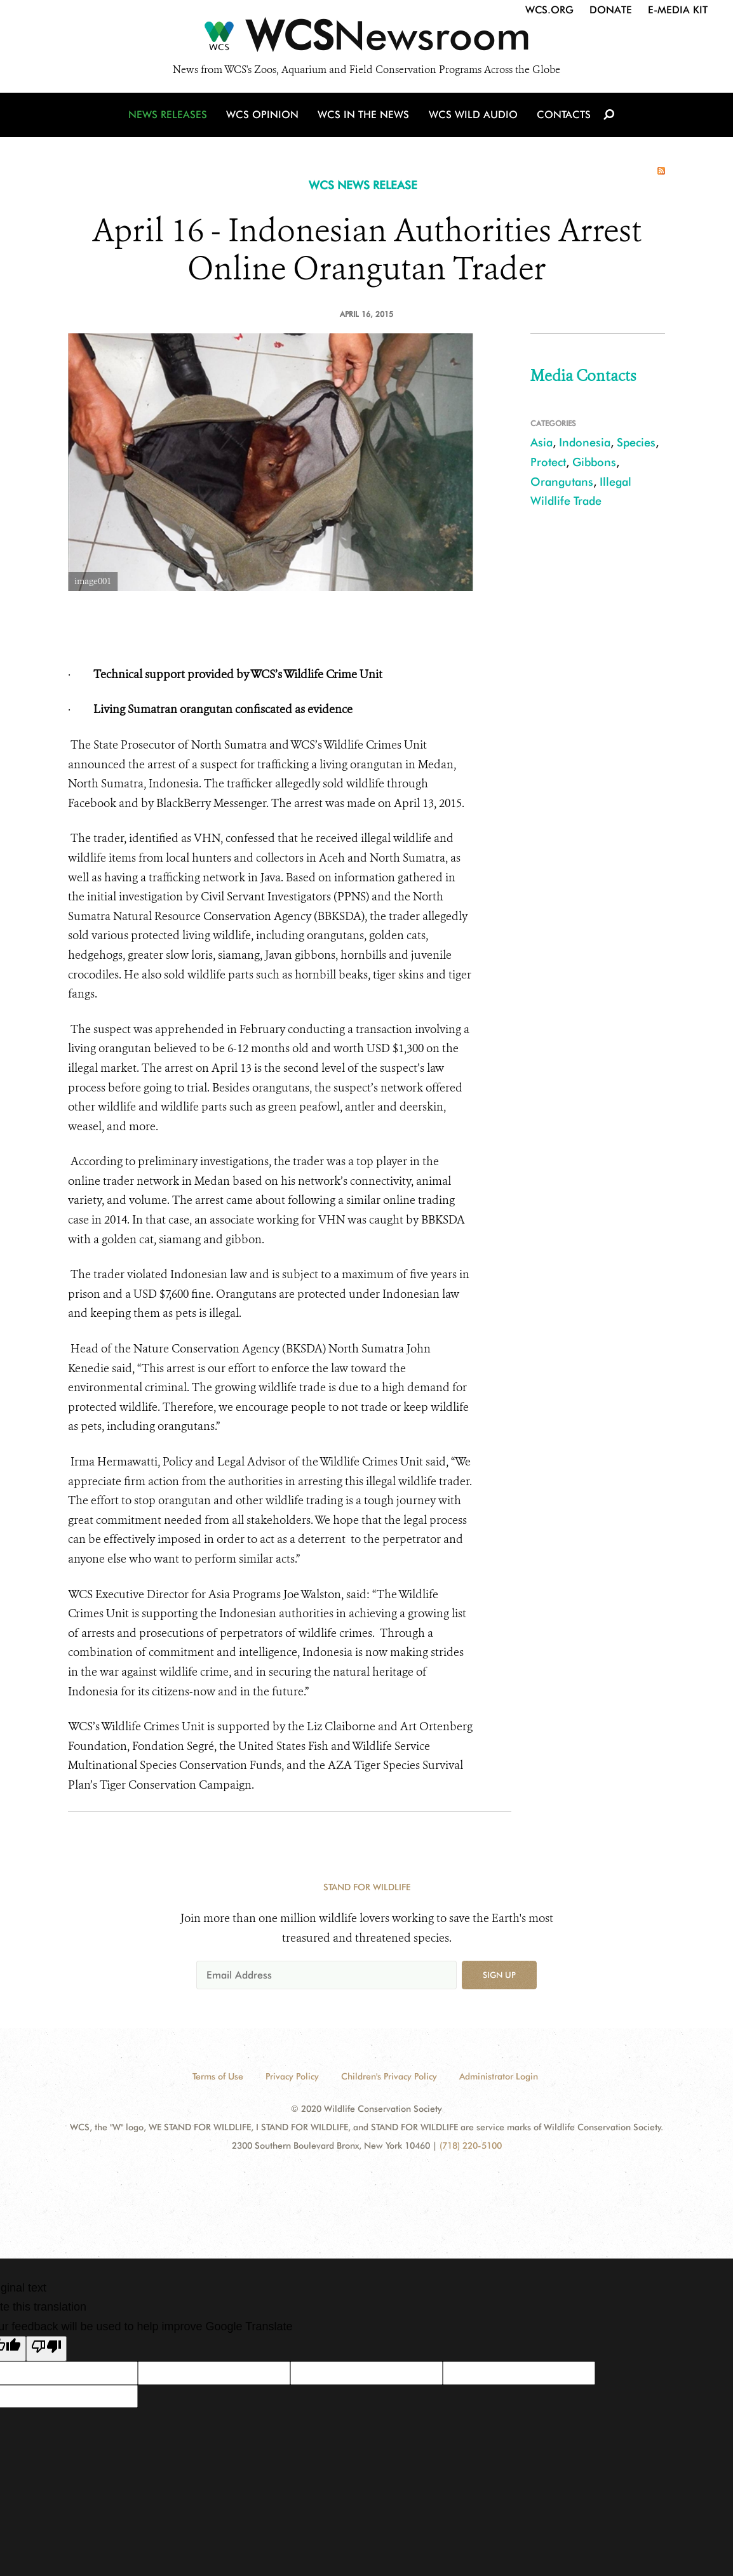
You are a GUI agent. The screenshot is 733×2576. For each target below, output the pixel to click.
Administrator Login (498, 2076)
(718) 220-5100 (471, 2145)
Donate (610, 10)
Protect (548, 462)
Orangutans (561, 481)
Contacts (562, 116)
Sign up (499, 1975)
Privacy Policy (292, 2076)
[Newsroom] (366, 39)
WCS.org (549, 10)
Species (636, 442)
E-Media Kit (678, 10)
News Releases (169, 116)
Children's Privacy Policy (389, 2076)
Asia (541, 442)
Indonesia (584, 442)
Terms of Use (217, 2076)
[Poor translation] (46, 2348)
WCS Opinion (264, 116)
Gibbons (594, 462)
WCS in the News (364, 116)
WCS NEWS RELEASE (363, 185)
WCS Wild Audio (473, 116)
